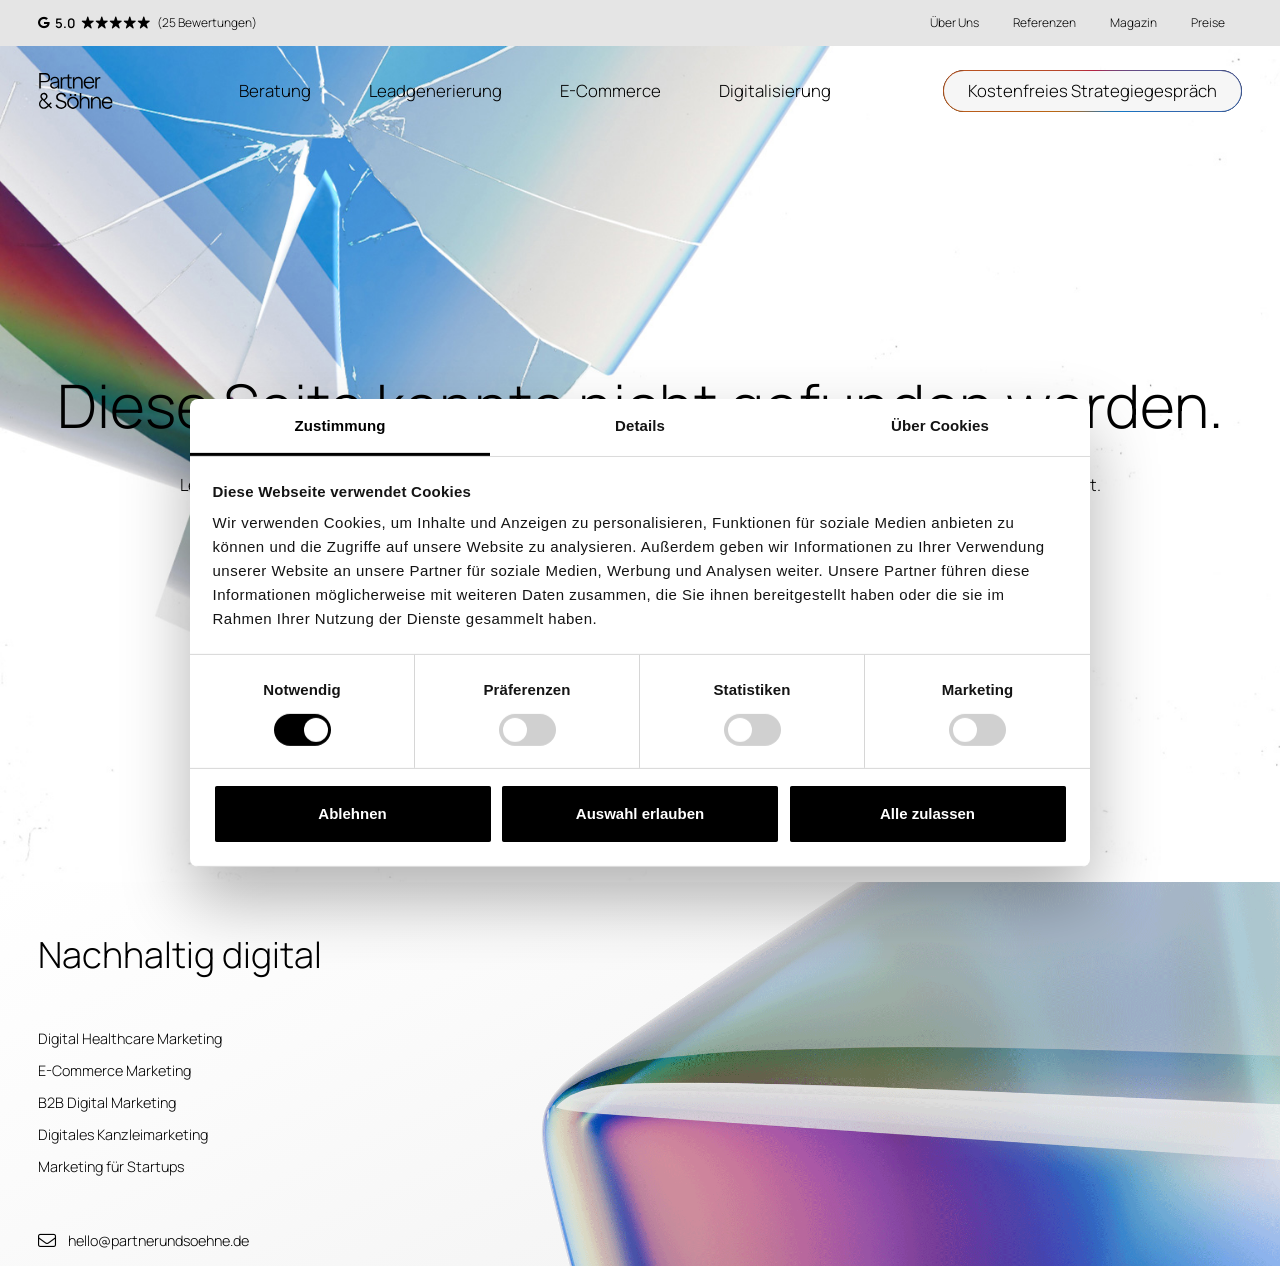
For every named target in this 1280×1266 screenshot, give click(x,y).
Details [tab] (640, 425)
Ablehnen (352, 813)
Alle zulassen (927, 813)
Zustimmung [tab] (340, 425)
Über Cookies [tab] (940, 425)
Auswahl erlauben (640, 813)
